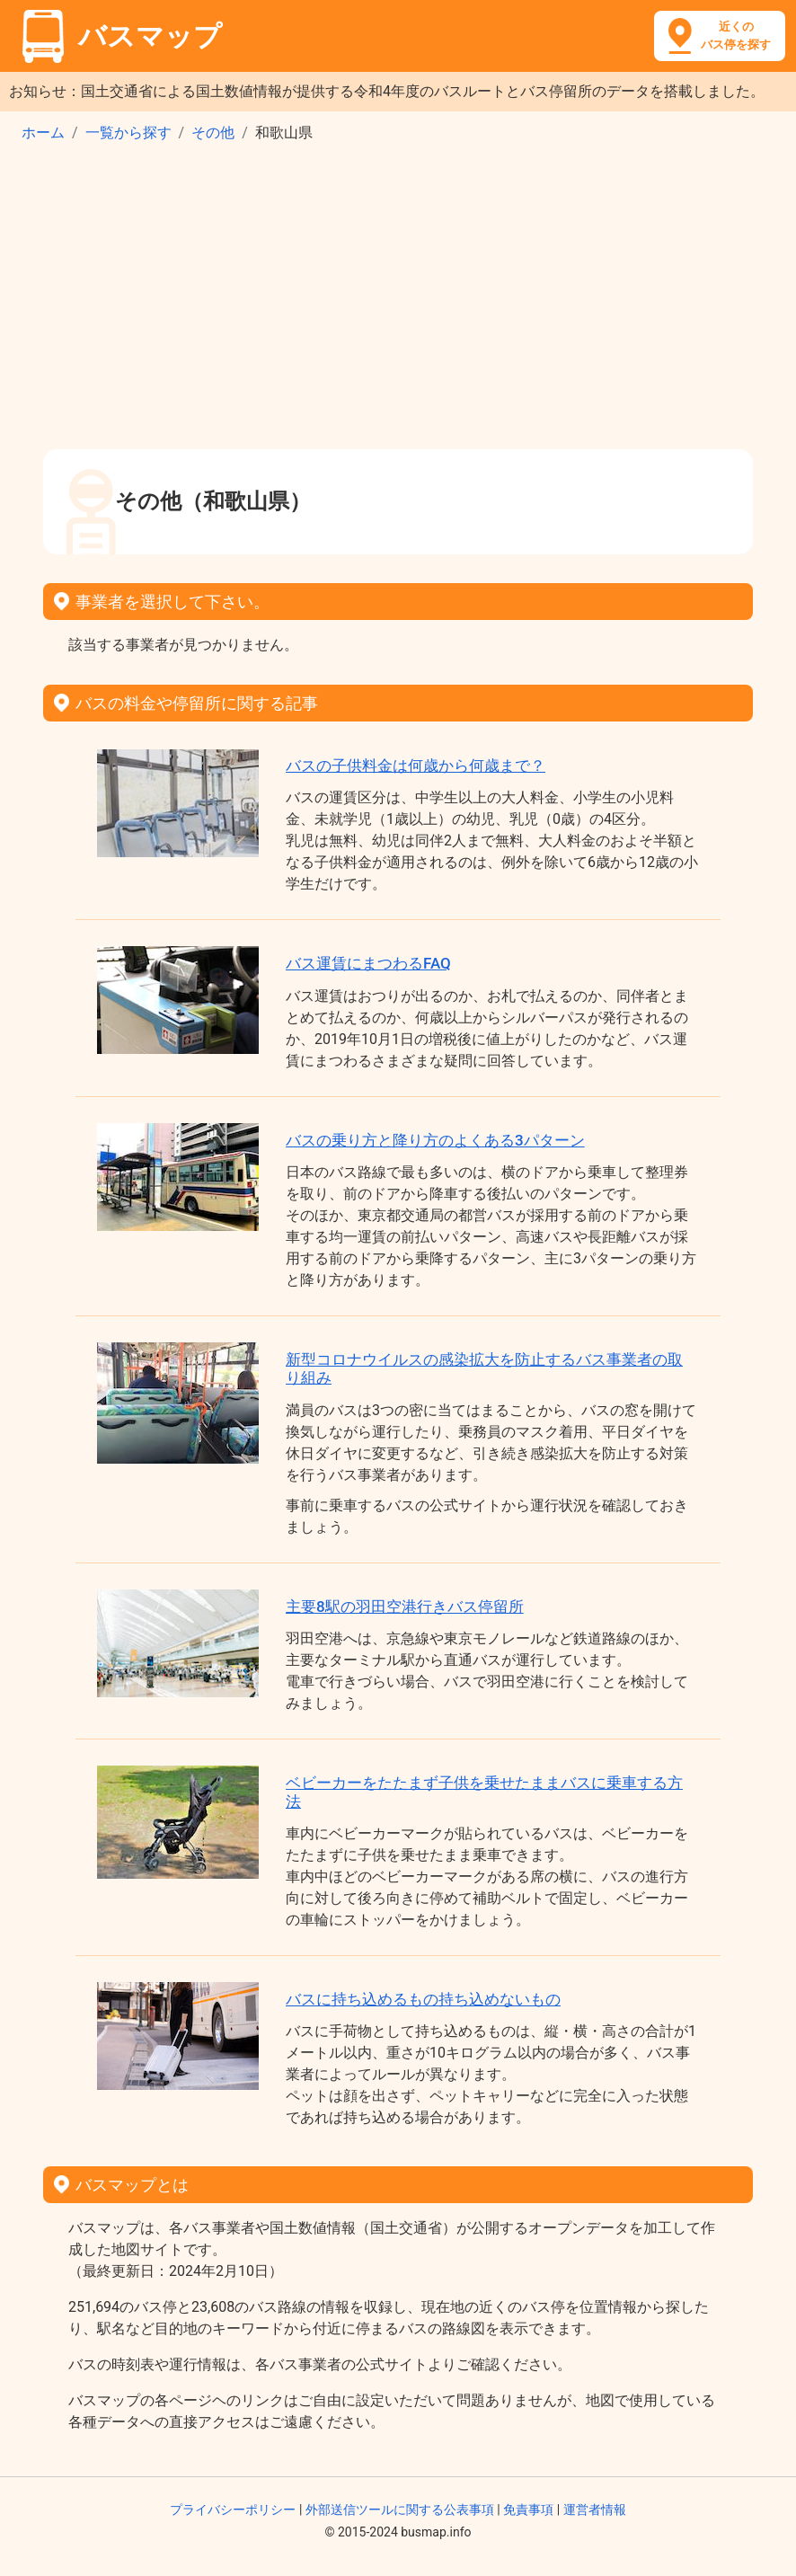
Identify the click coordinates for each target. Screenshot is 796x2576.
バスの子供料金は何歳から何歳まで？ (415, 766)
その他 (212, 132)
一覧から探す (128, 132)
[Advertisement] (398, 302)
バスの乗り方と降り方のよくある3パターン (435, 1140)
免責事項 (528, 2509)
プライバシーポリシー (233, 2509)
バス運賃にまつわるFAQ (368, 963)
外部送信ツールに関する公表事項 (399, 2509)
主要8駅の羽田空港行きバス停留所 (405, 1607)
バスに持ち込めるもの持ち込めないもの (423, 1999)
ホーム (43, 132)
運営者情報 (594, 2509)
